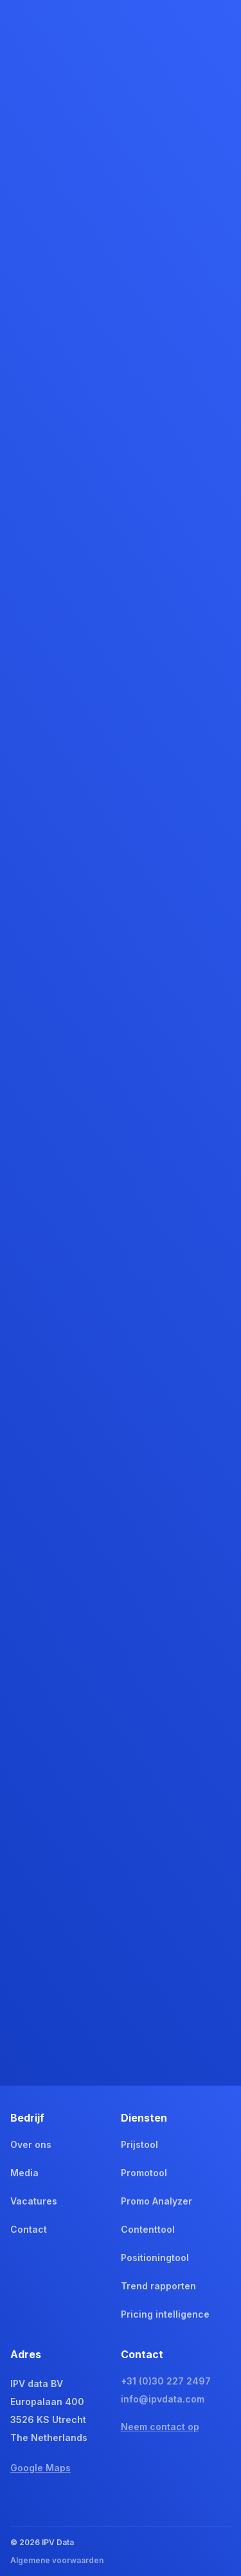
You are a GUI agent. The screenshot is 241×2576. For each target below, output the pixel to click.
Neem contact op (160, 2426)
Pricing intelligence (165, 2314)
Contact (28, 2229)
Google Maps (40, 2467)
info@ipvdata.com (162, 2398)
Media (24, 2172)
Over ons (30, 2144)
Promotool (144, 2172)
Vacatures (33, 2201)
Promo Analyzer (156, 2201)
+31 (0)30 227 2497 (166, 2380)
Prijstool (139, 2144)
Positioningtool (155, 2257)
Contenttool (148, 2229)
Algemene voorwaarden (56, 2560)
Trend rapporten (158, 2285)
